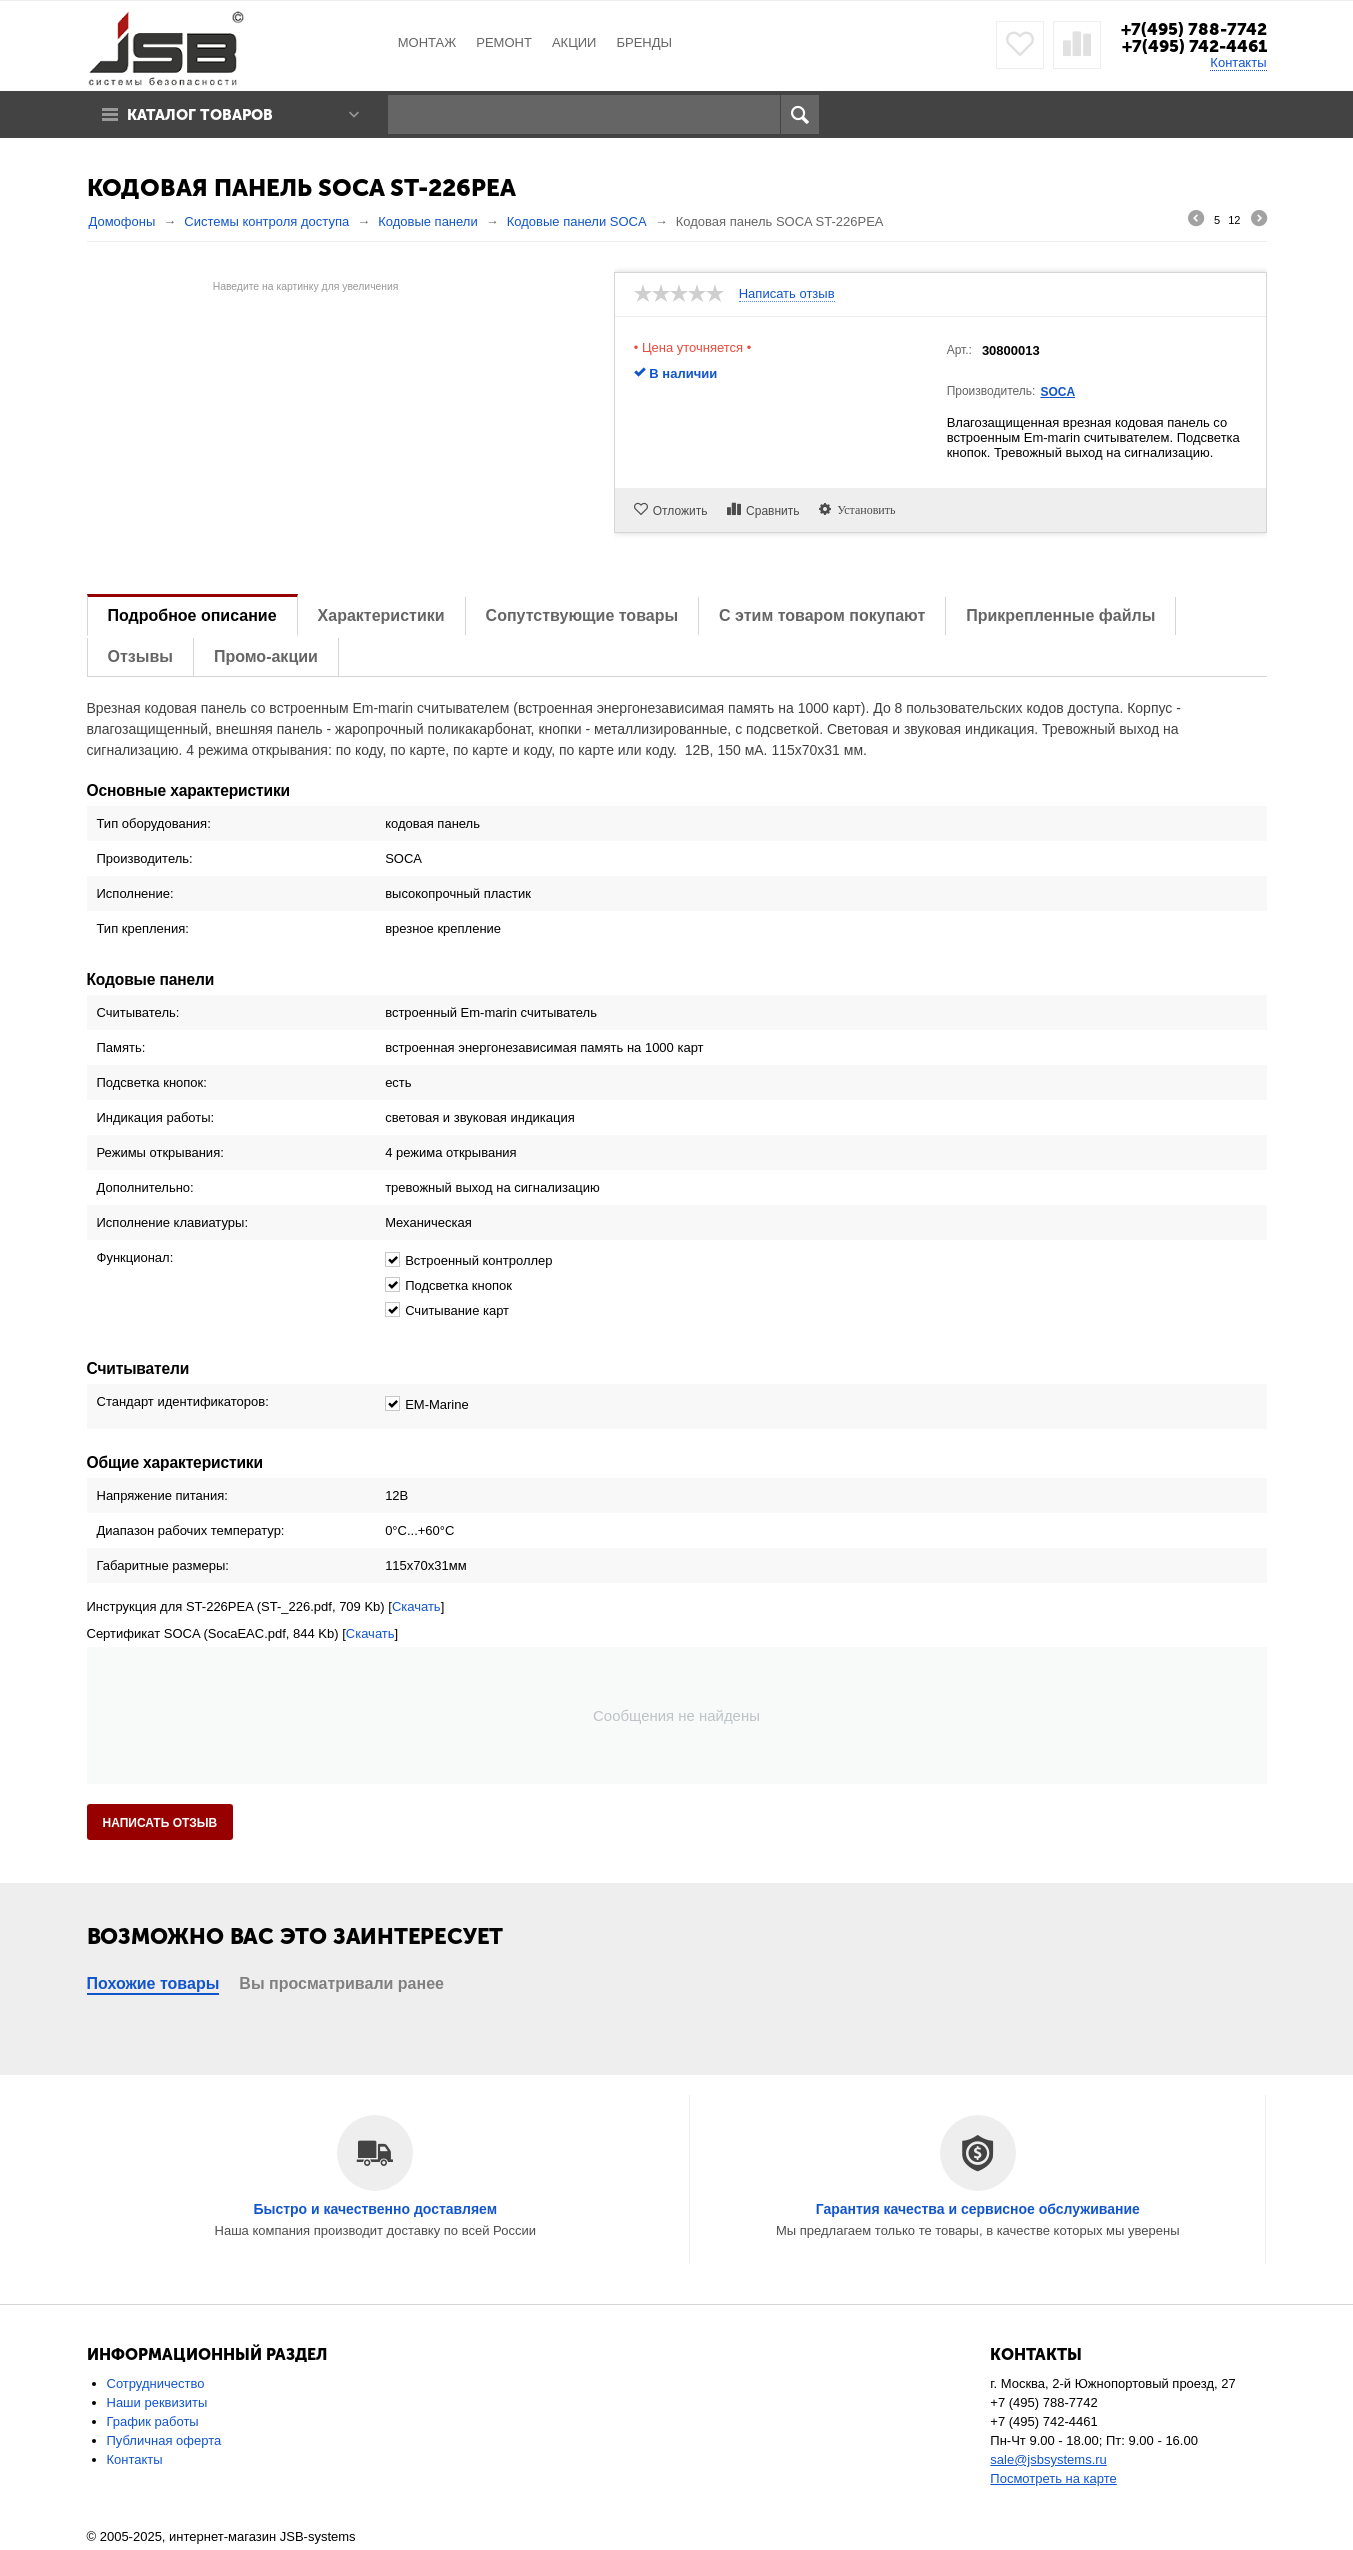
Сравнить (772, 511)
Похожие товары (153, 1983)
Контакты (1238, 62)
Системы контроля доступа (266, 221)
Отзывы (140, 656)
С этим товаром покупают (822, 615)
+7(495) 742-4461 (1194, 46)
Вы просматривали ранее (341, 1983)
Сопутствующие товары (582, 615)
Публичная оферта (164, 2440)
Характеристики (381, 615)
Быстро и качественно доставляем (375, 2209)
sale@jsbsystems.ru (1048, 2459)
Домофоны (122, 221)
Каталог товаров (200, 115)
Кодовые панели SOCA (577, 221)
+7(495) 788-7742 (1194, 29)
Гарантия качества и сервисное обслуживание (978, 2209)
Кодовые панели (428, 221)
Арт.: (959, 350)
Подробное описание (192, 615)
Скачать (416, 1606)
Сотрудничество (156, 2383)
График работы (153, 2421)
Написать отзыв (787, 294)
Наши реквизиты (157, 2402)
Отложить (680, 511)
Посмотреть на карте (1053, 2478)
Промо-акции (266, 656)
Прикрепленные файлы (1060, 615)
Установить (863, 509)
